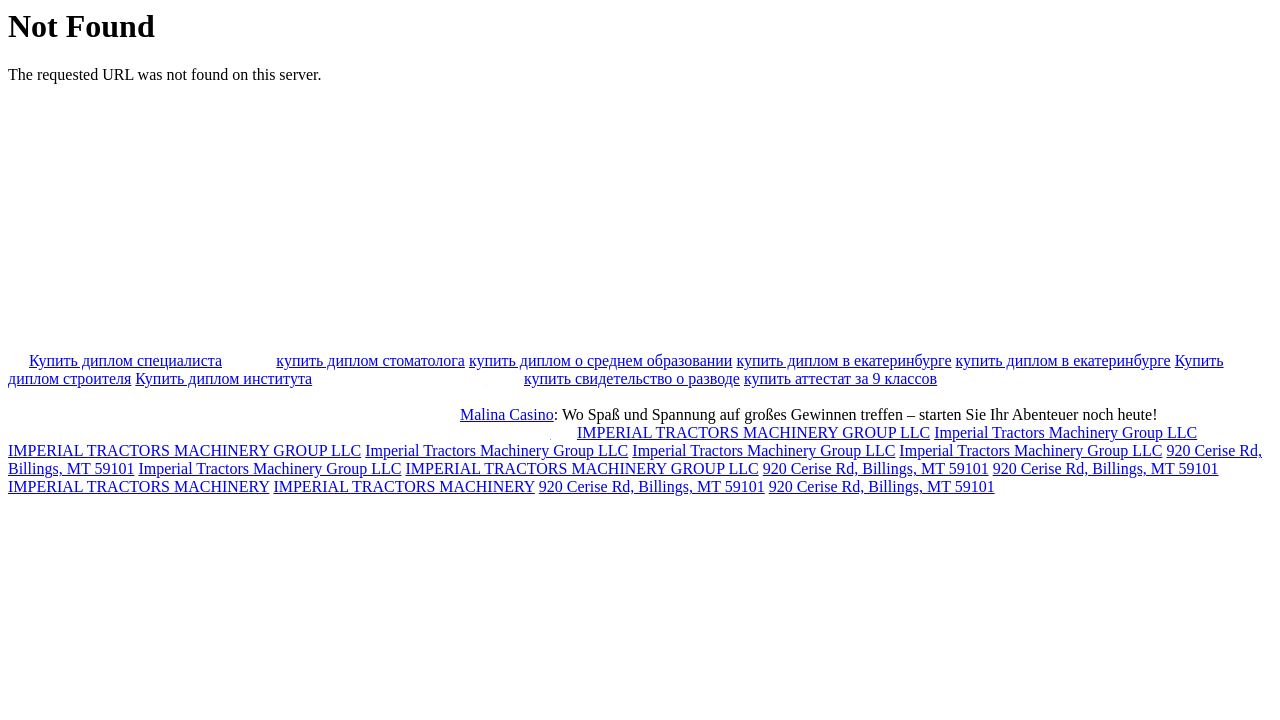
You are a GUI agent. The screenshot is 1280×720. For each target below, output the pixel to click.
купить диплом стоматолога (370, 360)
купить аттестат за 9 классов (840, 378)
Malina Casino (507, 414)
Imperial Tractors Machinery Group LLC (1065, 432)
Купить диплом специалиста (125, 360)
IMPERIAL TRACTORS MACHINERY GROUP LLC (753, 432)
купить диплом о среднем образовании (601, 360)
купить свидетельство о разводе (632, 378)
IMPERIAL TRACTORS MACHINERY (138, 486)
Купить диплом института (223, 378)
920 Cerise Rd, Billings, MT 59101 (876, 468)
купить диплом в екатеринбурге (843, 360)
